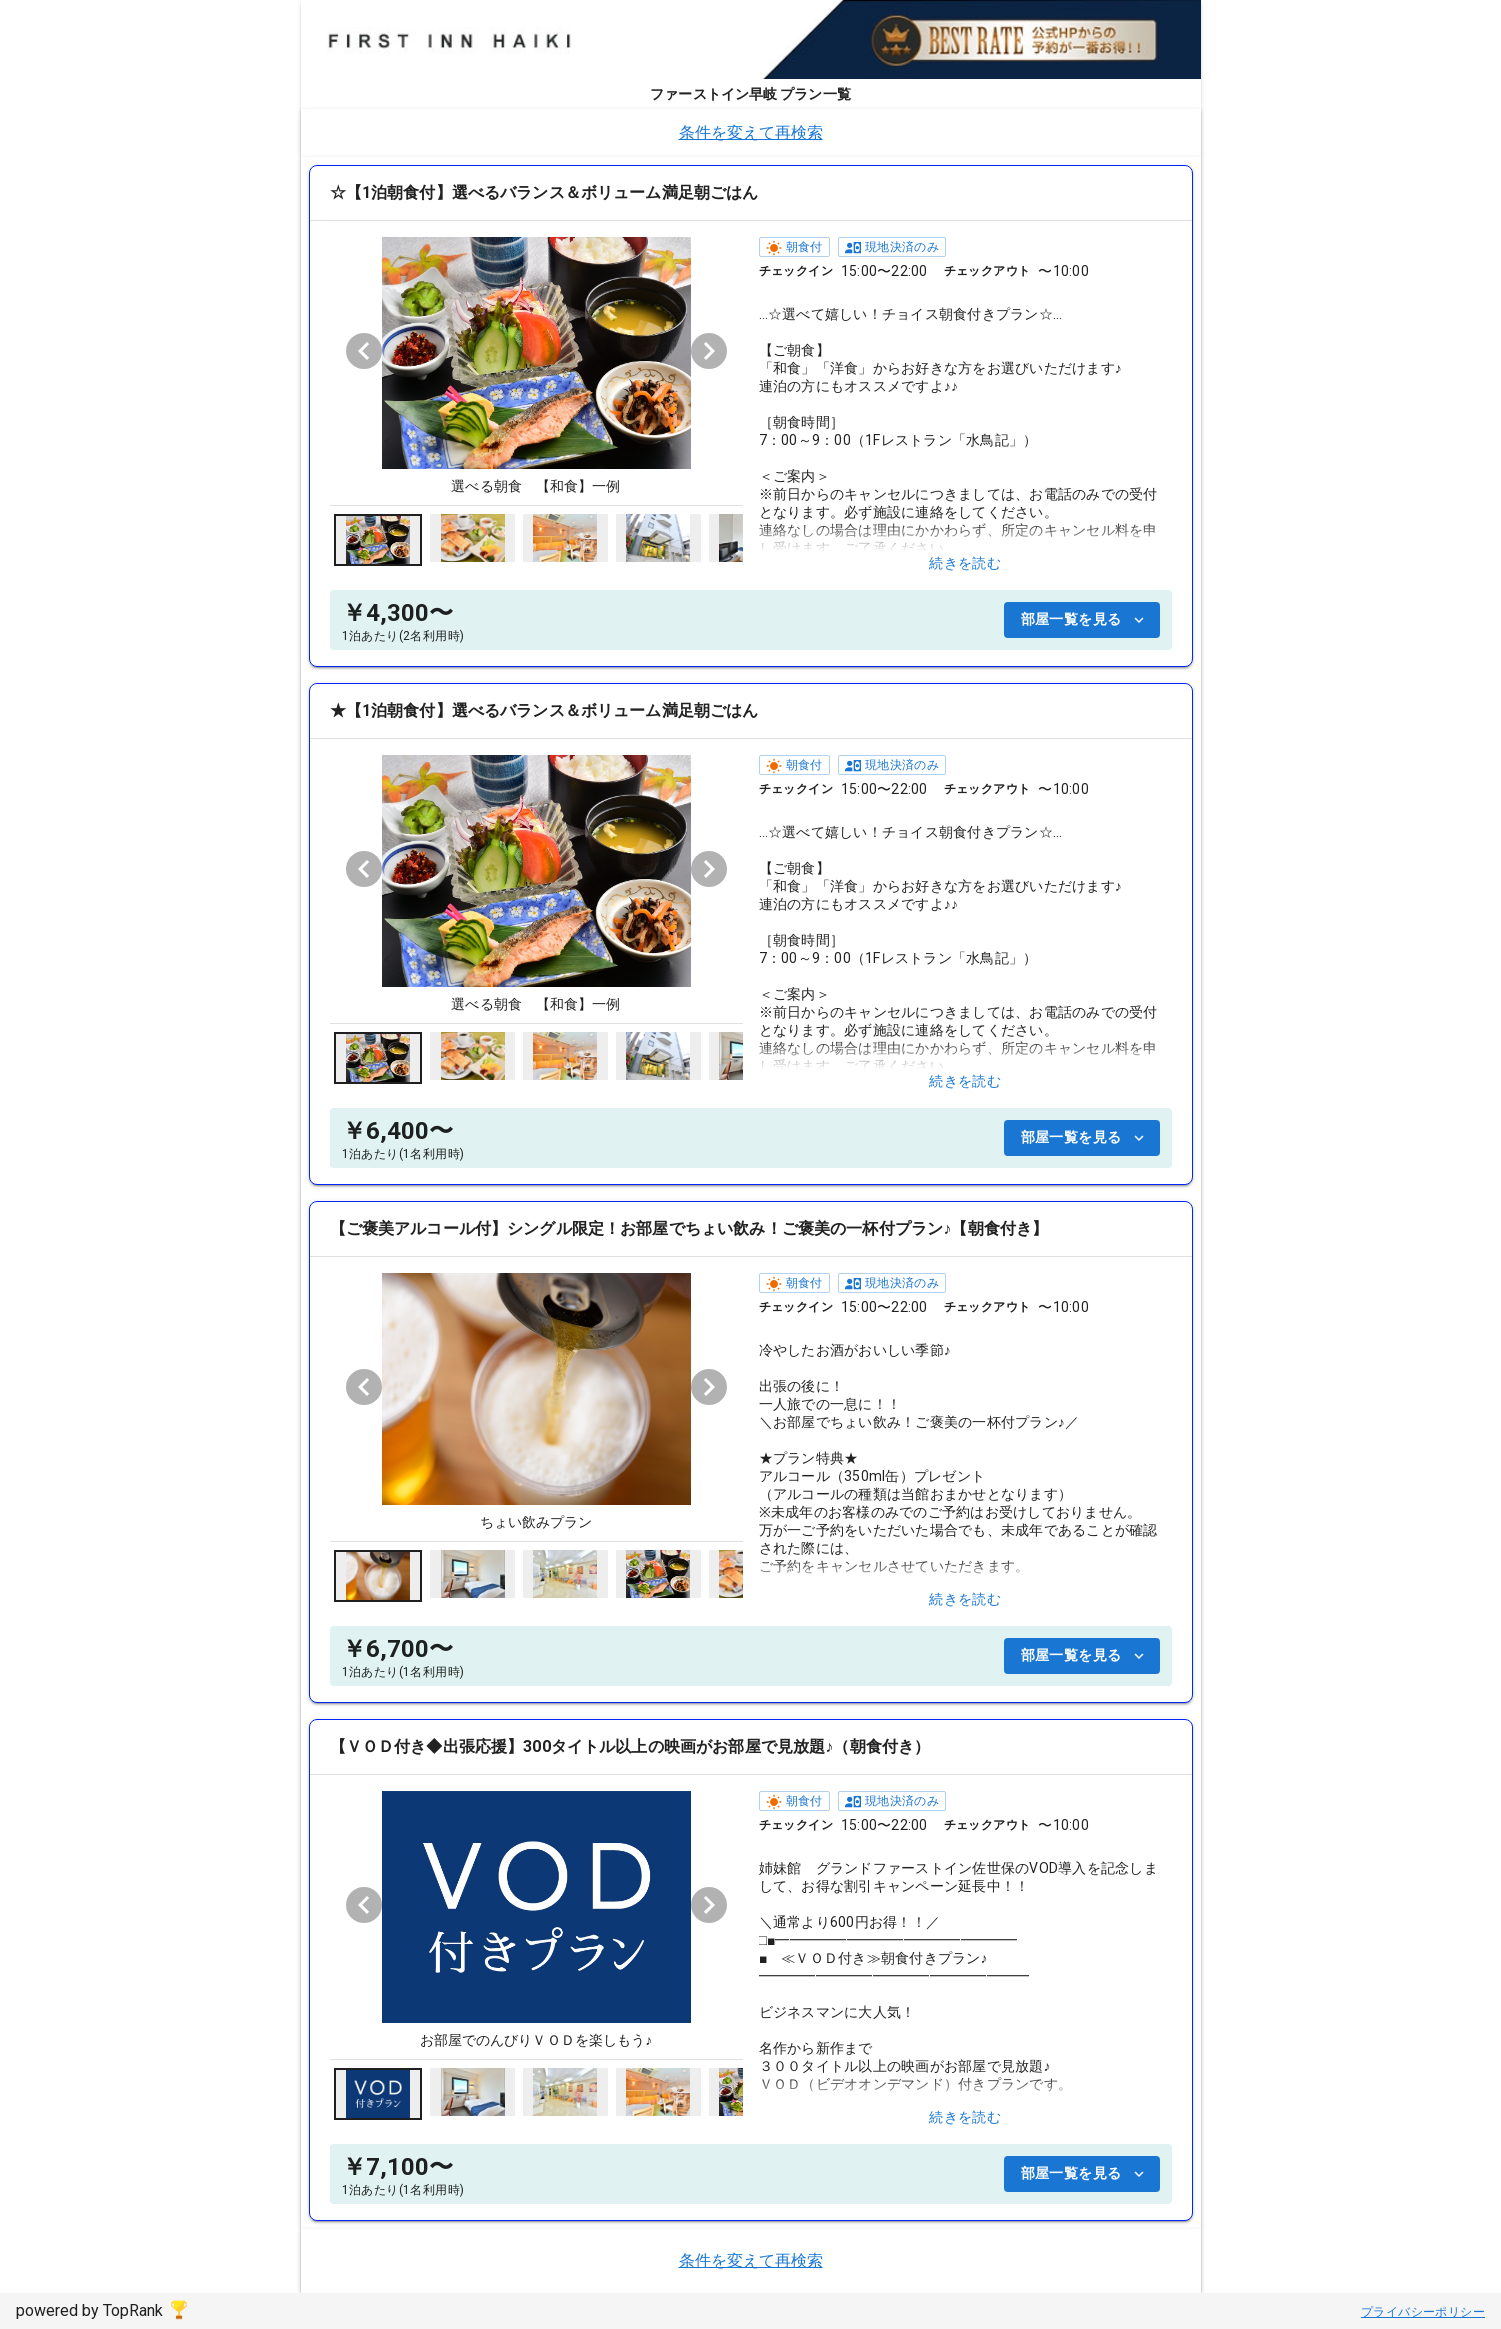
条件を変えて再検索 (751, 132)
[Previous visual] (364, 351)
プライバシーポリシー (1423, 2312)
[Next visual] (709, 351)
